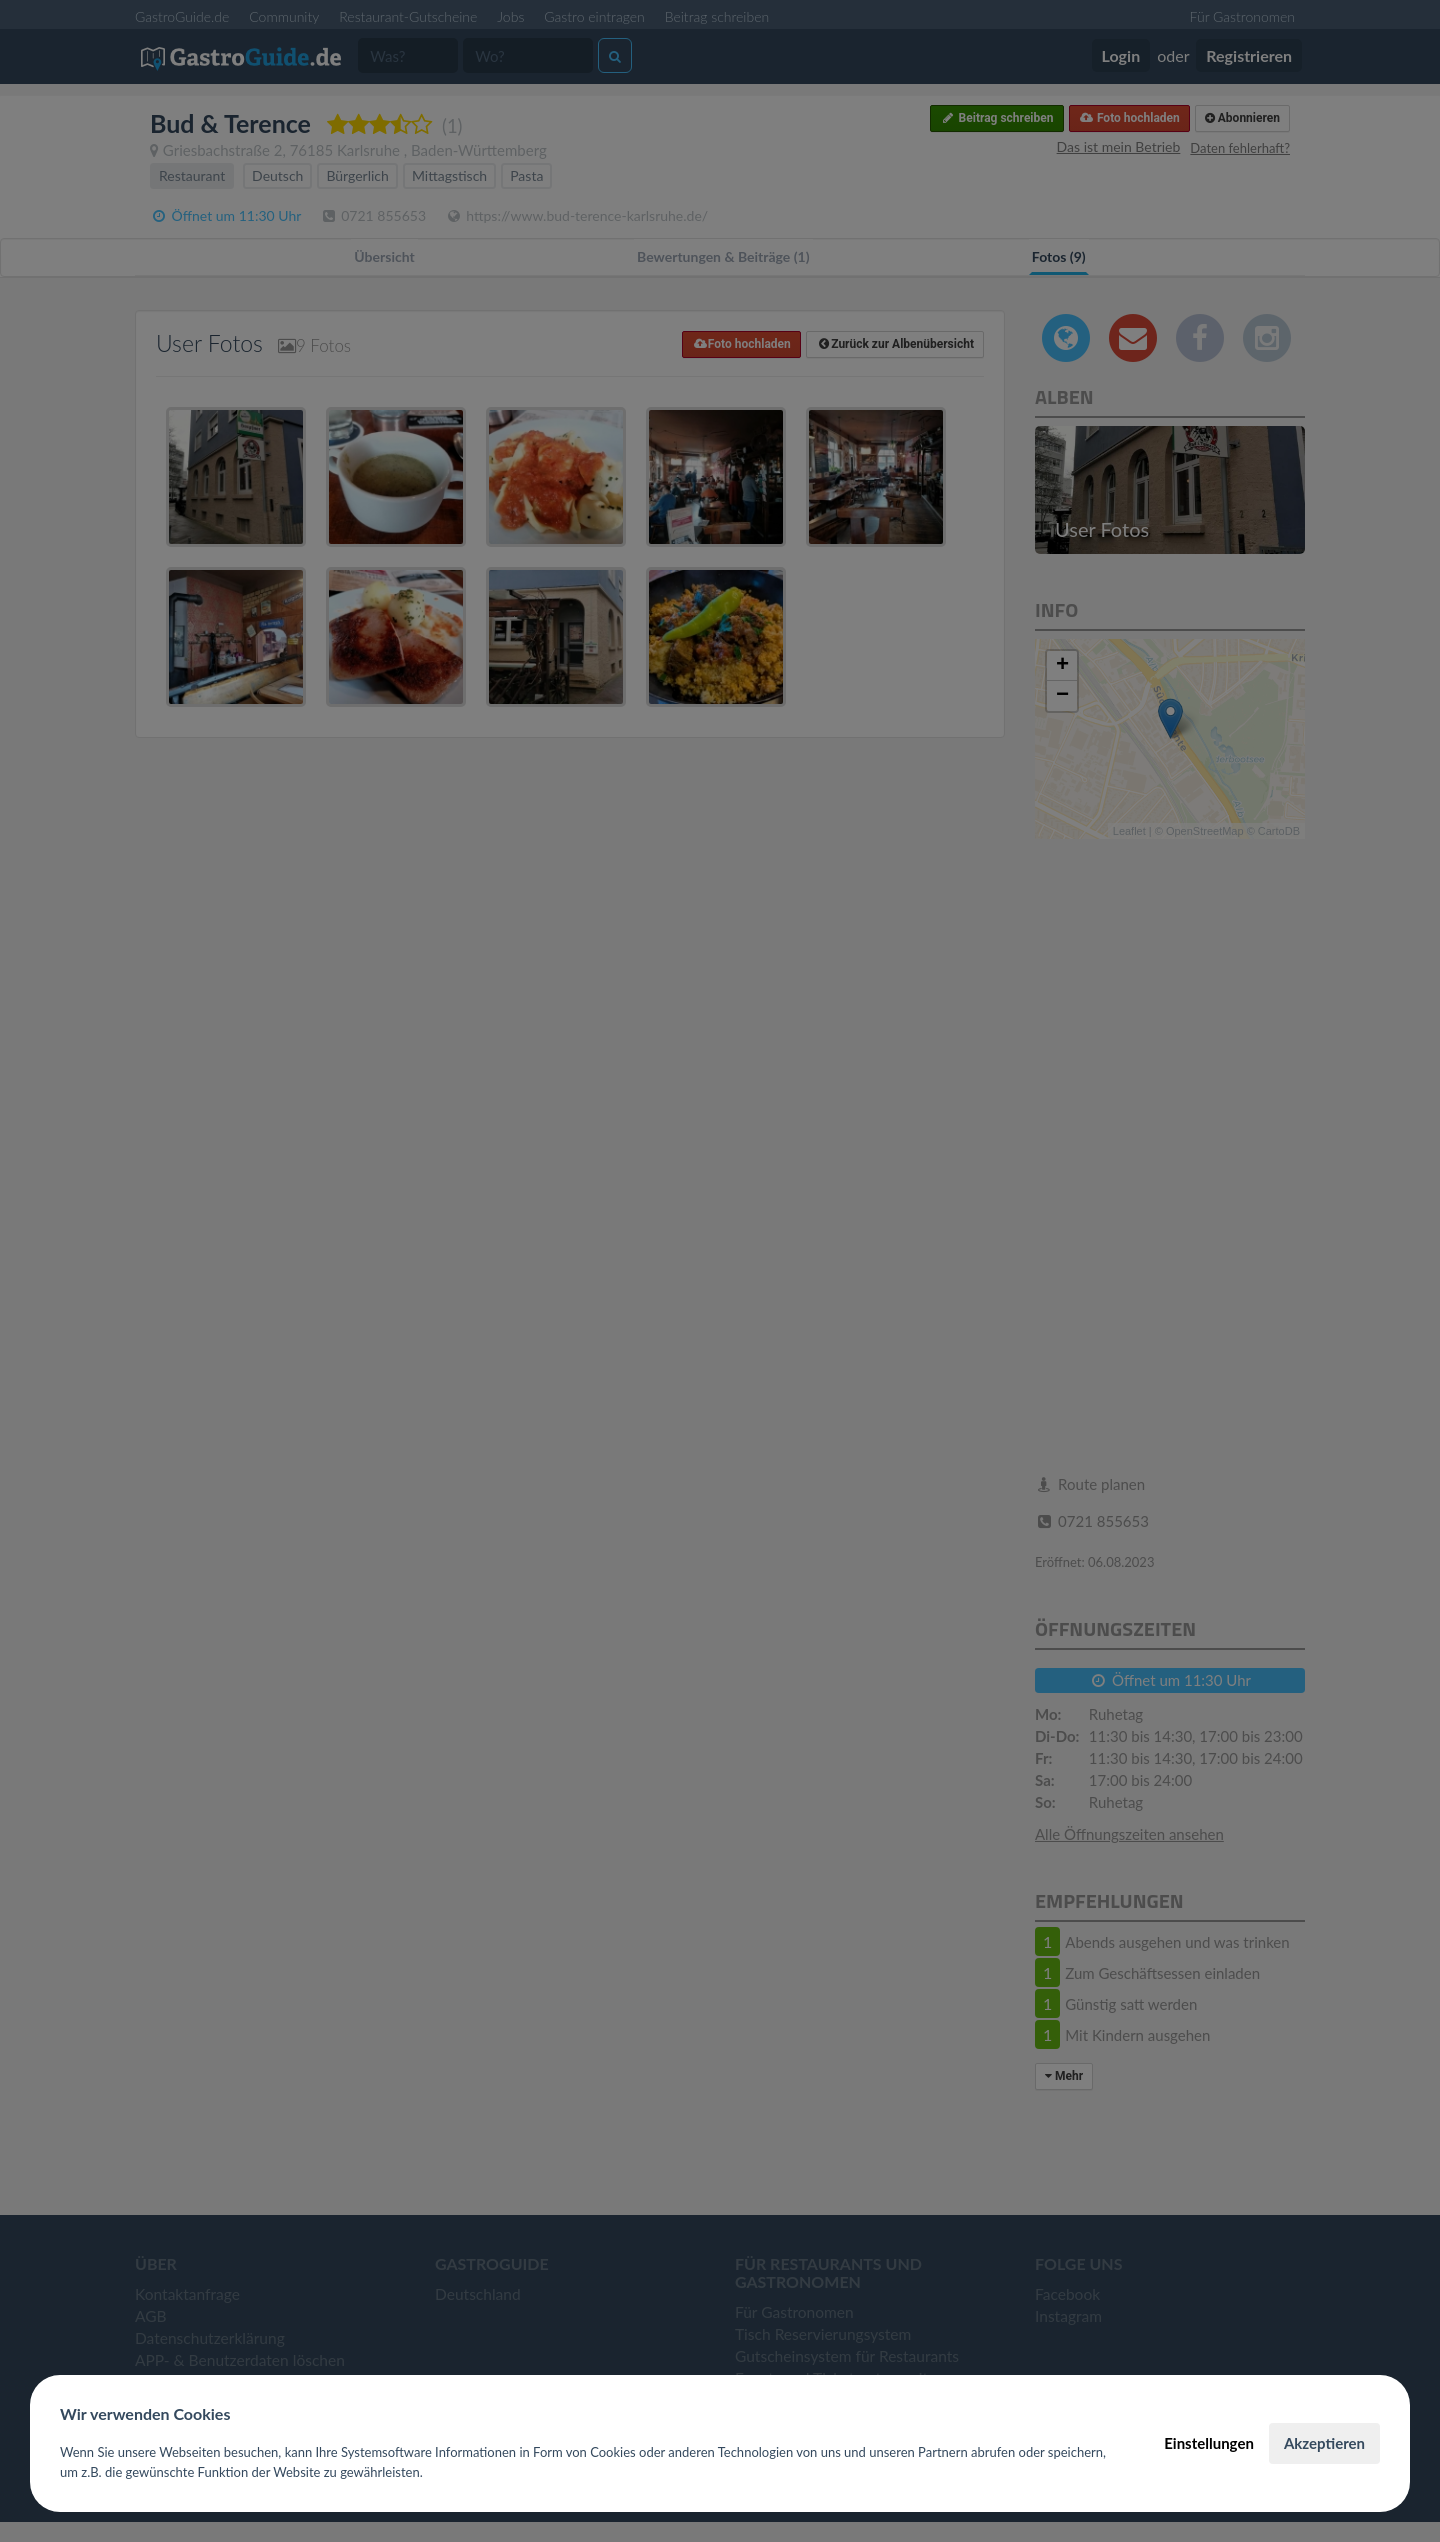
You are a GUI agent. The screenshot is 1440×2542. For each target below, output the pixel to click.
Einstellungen (1209, 2443)
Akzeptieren (1324, 2443)
